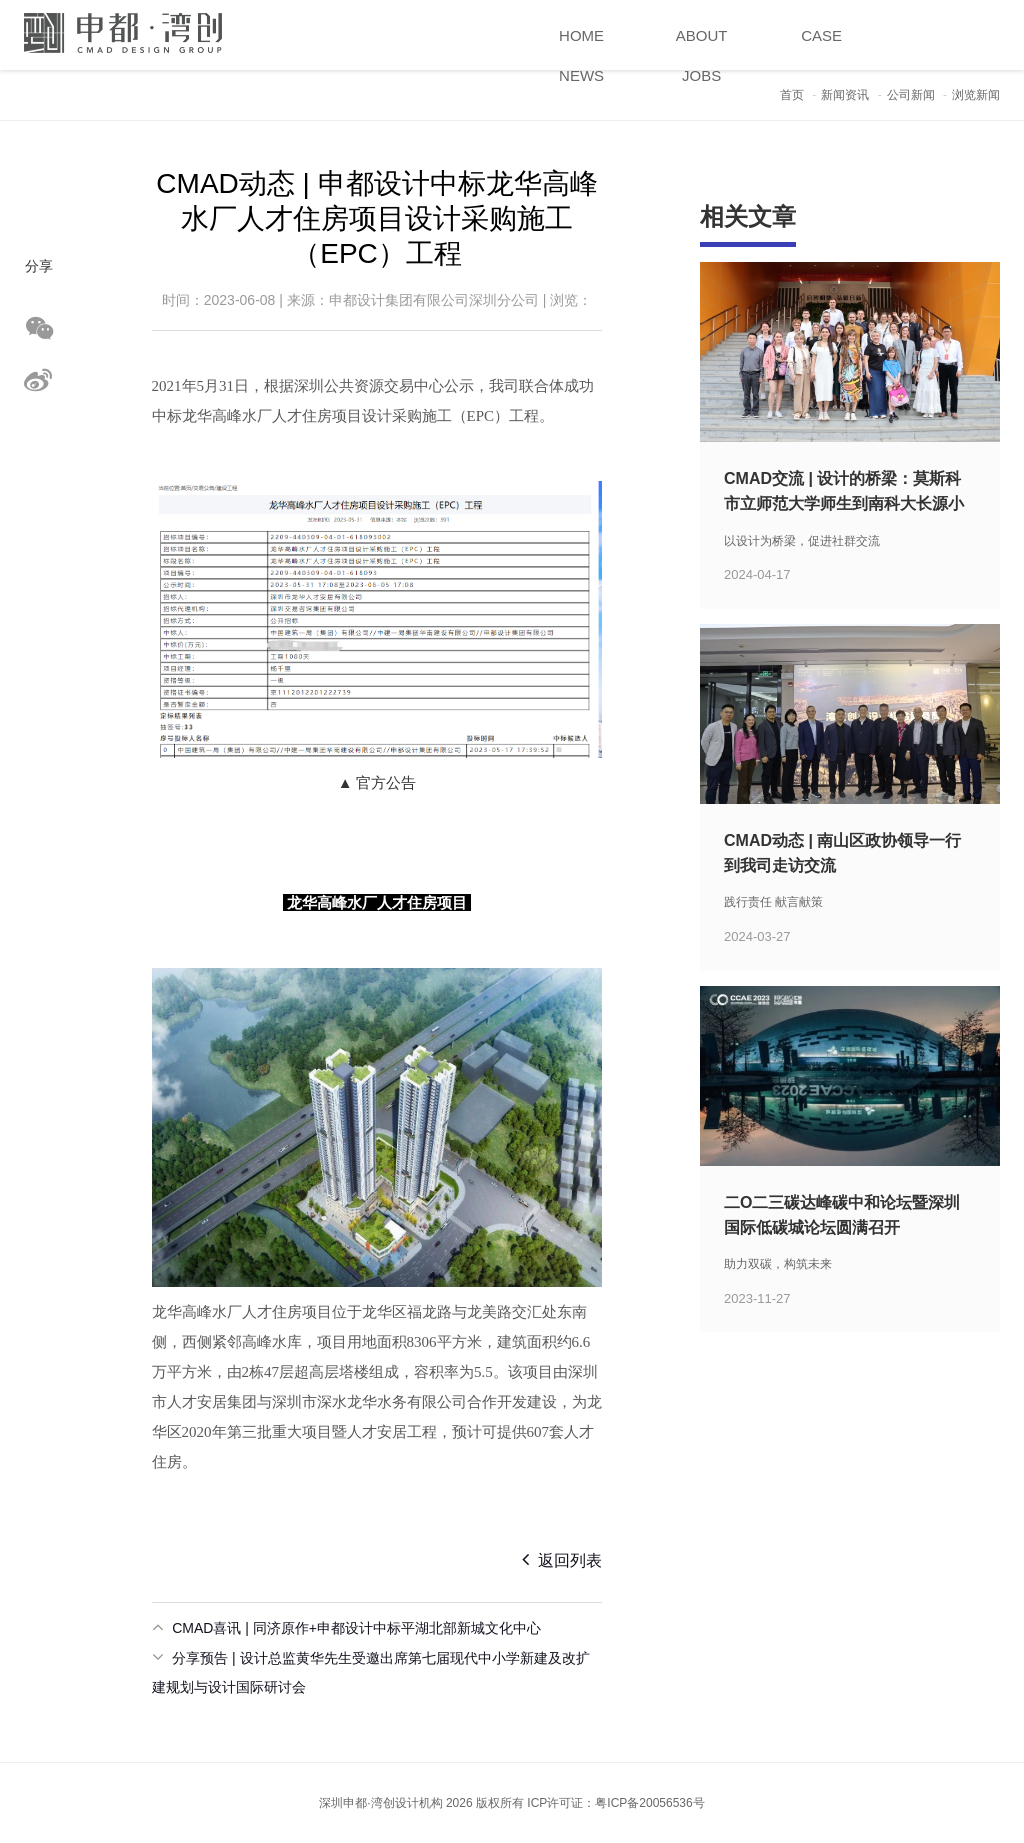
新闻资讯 (845, 95)
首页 (792, 95)
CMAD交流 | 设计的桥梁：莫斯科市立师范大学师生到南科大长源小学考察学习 (844, 503)
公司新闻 (911, 95)
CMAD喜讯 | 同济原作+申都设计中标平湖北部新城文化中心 (356, 1628)
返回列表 (562, 1559)
